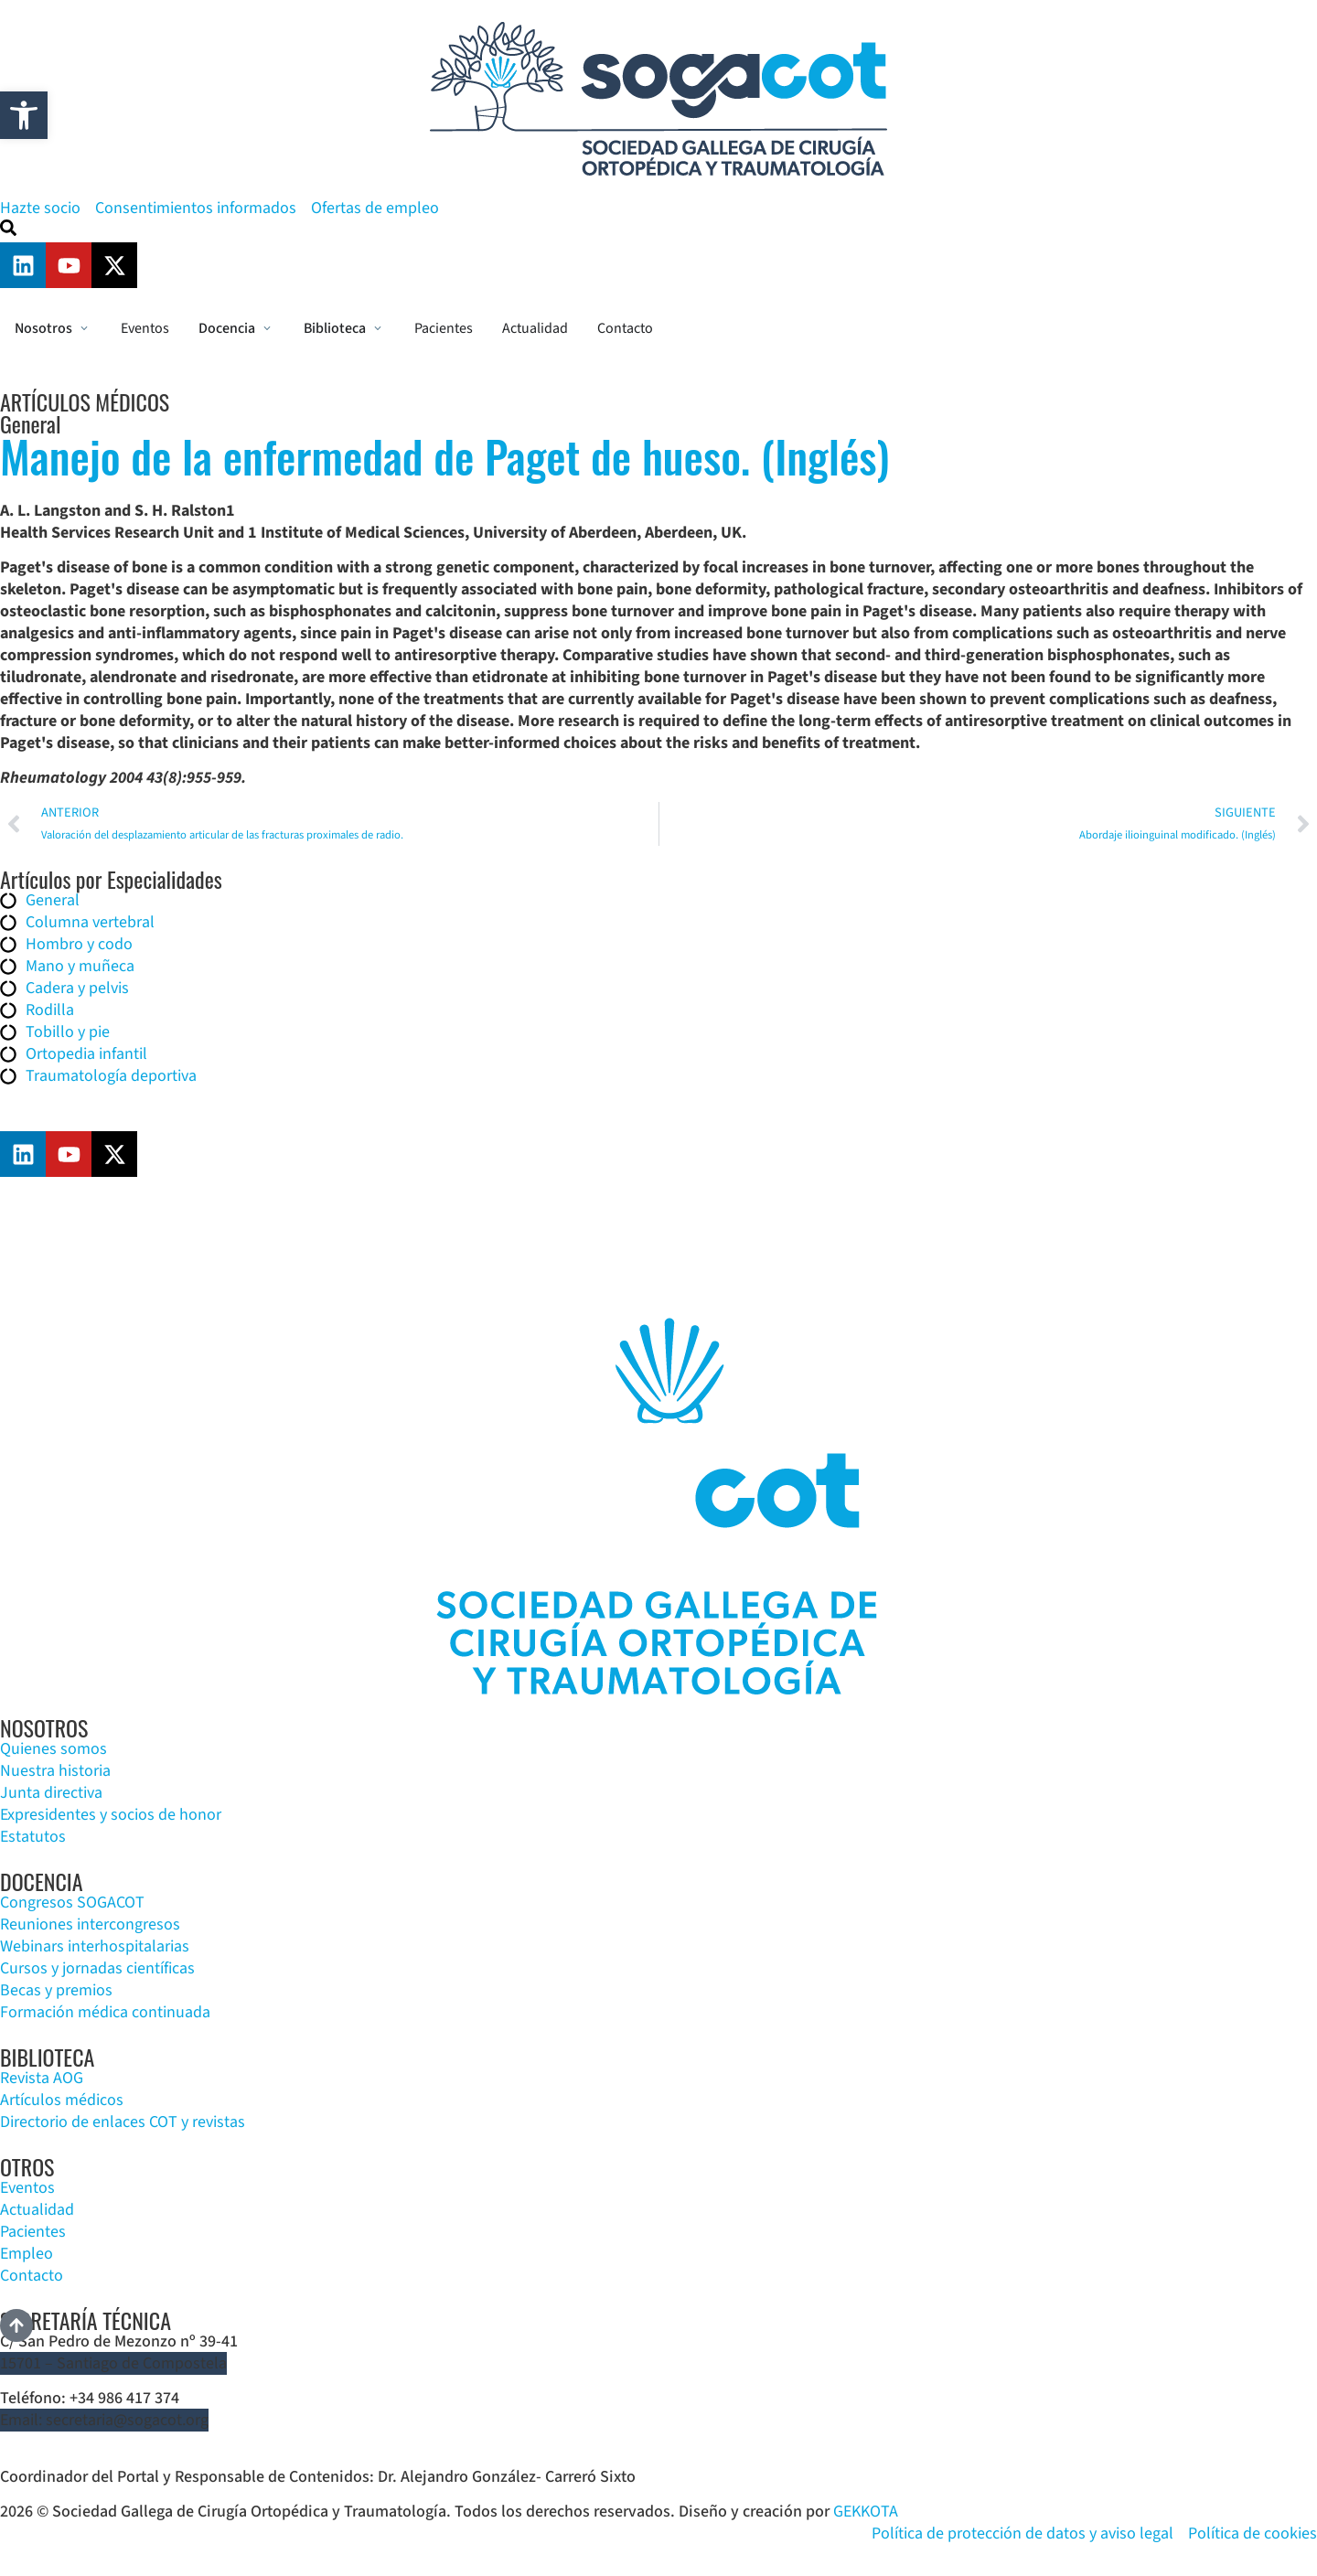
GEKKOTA (865, 2511)
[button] (24, 115)
